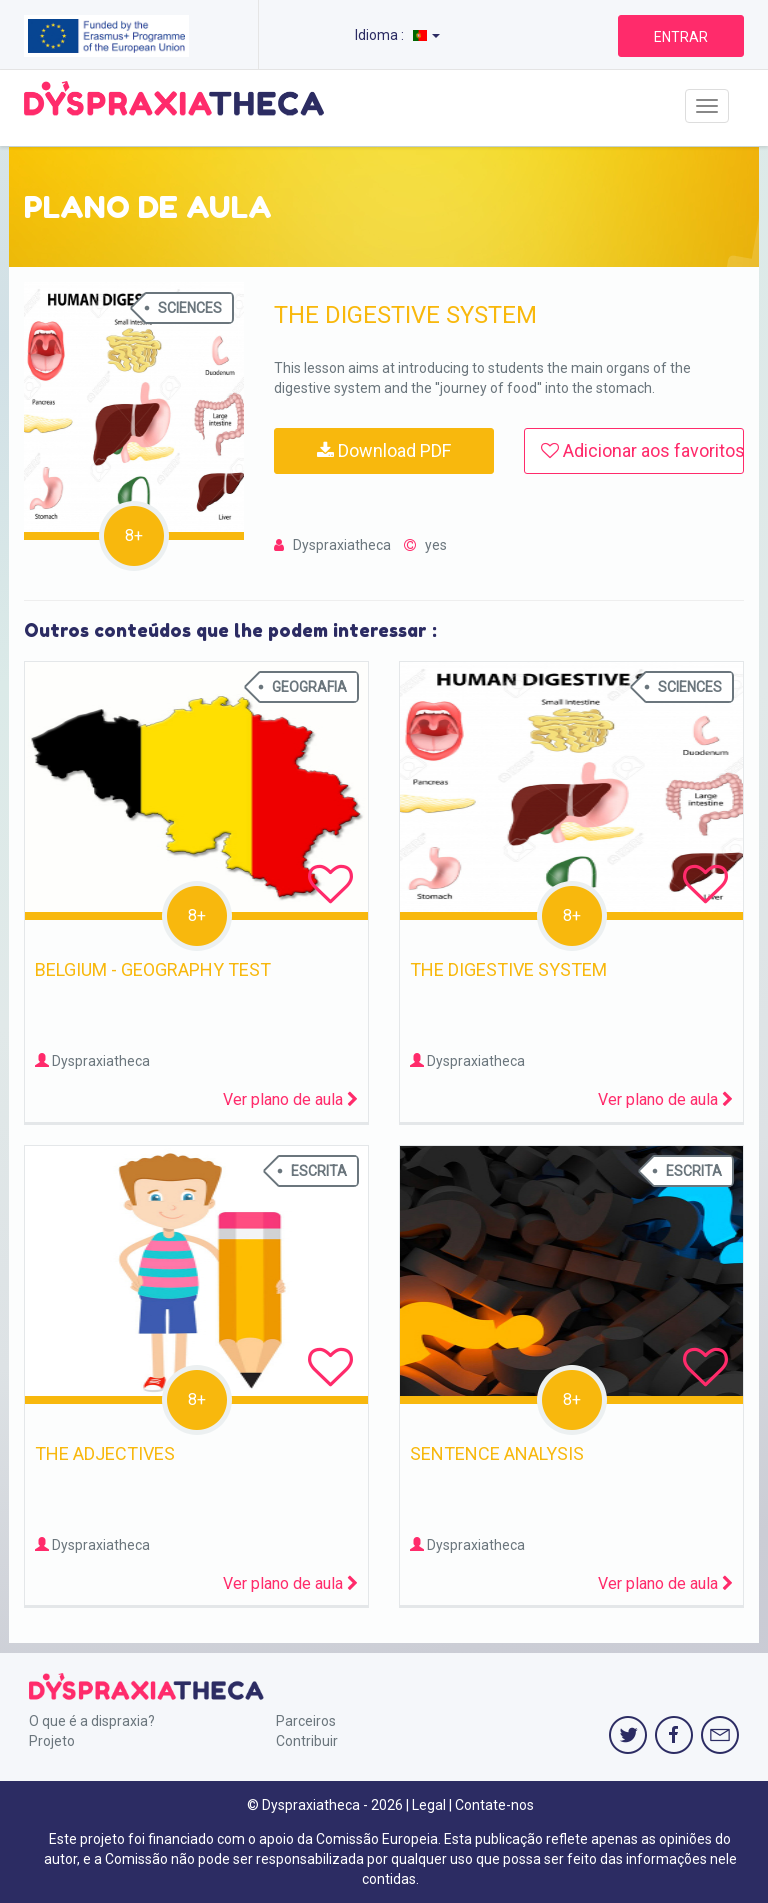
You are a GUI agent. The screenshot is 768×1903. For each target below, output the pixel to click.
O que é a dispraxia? (92, 1721)
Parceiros (306, 1721)
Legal (429, 1805)
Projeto (52, 1741)
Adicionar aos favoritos (642, 450)
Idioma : (397, 35)
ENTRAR (681, 37)
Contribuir (307, 1741)
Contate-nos (494, 1805)
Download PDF (384, 450)
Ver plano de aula (290, 1099)
